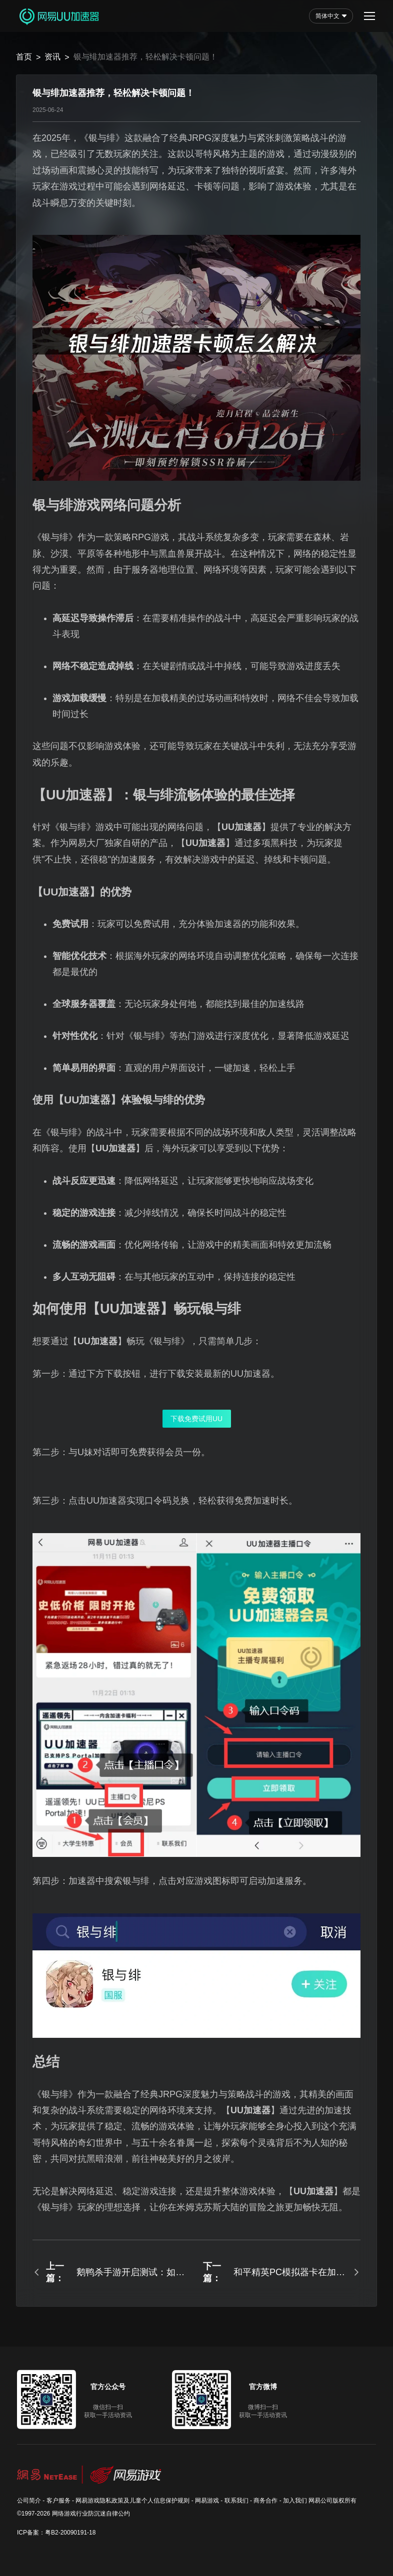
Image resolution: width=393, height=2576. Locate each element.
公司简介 (29, 2500)
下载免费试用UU (196, 1419)
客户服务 (58, 2500)
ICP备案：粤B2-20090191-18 (56, 2532)
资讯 (52, 56)
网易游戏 (207, 2500)
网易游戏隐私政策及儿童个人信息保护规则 (133, 2500)
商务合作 (266, 2500)
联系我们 (236, 2500)
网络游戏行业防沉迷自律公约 (91, 2513)
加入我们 (295, 2500)
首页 (24, 56)
